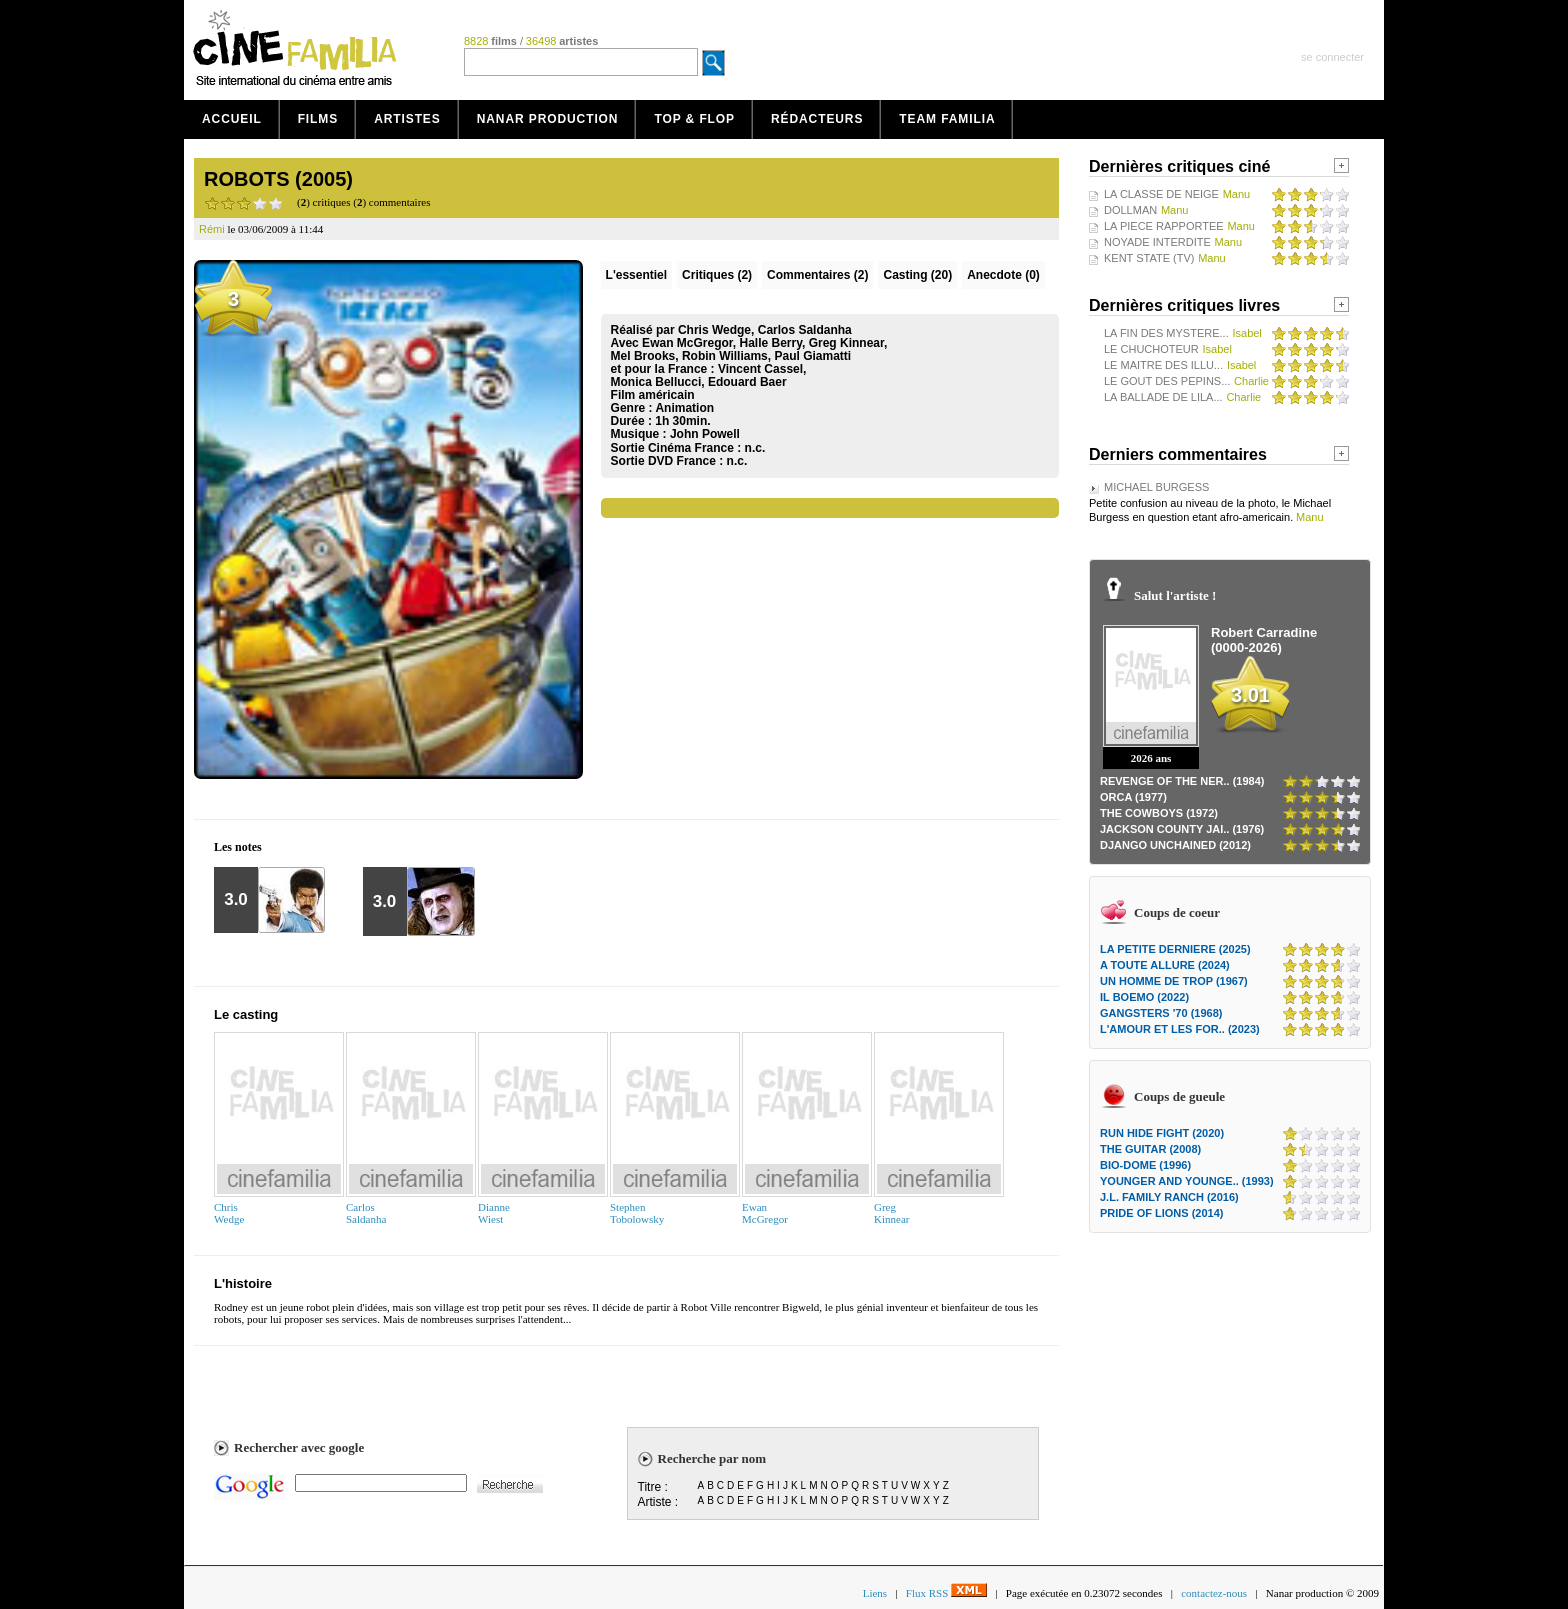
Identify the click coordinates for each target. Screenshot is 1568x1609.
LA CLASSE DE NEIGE (1161, 194)
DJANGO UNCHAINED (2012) (1175, 845)
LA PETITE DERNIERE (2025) (1175, 949)
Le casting (246, 1014)
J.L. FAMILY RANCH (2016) (1169, 1197)
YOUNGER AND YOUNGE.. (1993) (1187, 1181)
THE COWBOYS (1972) (1159, 813)
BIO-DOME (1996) (1145, 1165)
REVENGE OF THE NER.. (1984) (1182, 781)
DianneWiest (494, 1213)
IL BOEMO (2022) (1144, 997)
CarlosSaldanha (366, 1213)
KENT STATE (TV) (1149, 258)
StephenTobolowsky (637, 1213)
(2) (717, 275)
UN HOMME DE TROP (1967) (1174, 981)
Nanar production (548, 119)
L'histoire (243, 1283)
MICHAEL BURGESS (1156, 487)
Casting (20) (917, 275)
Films (318, 119)
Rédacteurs (817, 119)
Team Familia (947, 119)
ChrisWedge (229, 1213)
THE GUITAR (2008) (1150, 1149)
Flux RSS (946, 1593)
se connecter (1332, 57)
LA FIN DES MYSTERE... (1166, 333)
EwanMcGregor (765, 1213)
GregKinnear (891, 1213)
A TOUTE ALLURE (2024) (1165, 965)
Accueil (232, 119)
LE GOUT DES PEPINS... (1167, 381)
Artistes (407, 119)
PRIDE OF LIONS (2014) (1161, 1213)
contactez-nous (1214, 1593)
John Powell (705, 434)
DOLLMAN (1130, 210)
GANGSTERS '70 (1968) (1161, 1013)
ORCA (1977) (1133, 797)
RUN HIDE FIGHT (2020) (1162, 1133)
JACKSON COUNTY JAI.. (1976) (1182, 829)
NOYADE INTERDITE (1157, 242)
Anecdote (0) (1003, 275)
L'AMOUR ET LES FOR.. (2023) (1180, 1029)
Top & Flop (694, 119)
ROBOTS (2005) (278, 179)
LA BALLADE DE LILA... (1163, 397)
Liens (875, 1593)
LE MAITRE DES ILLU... (1163, 365)
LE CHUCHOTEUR (1151, 349)
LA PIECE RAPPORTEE (1164, 226)
